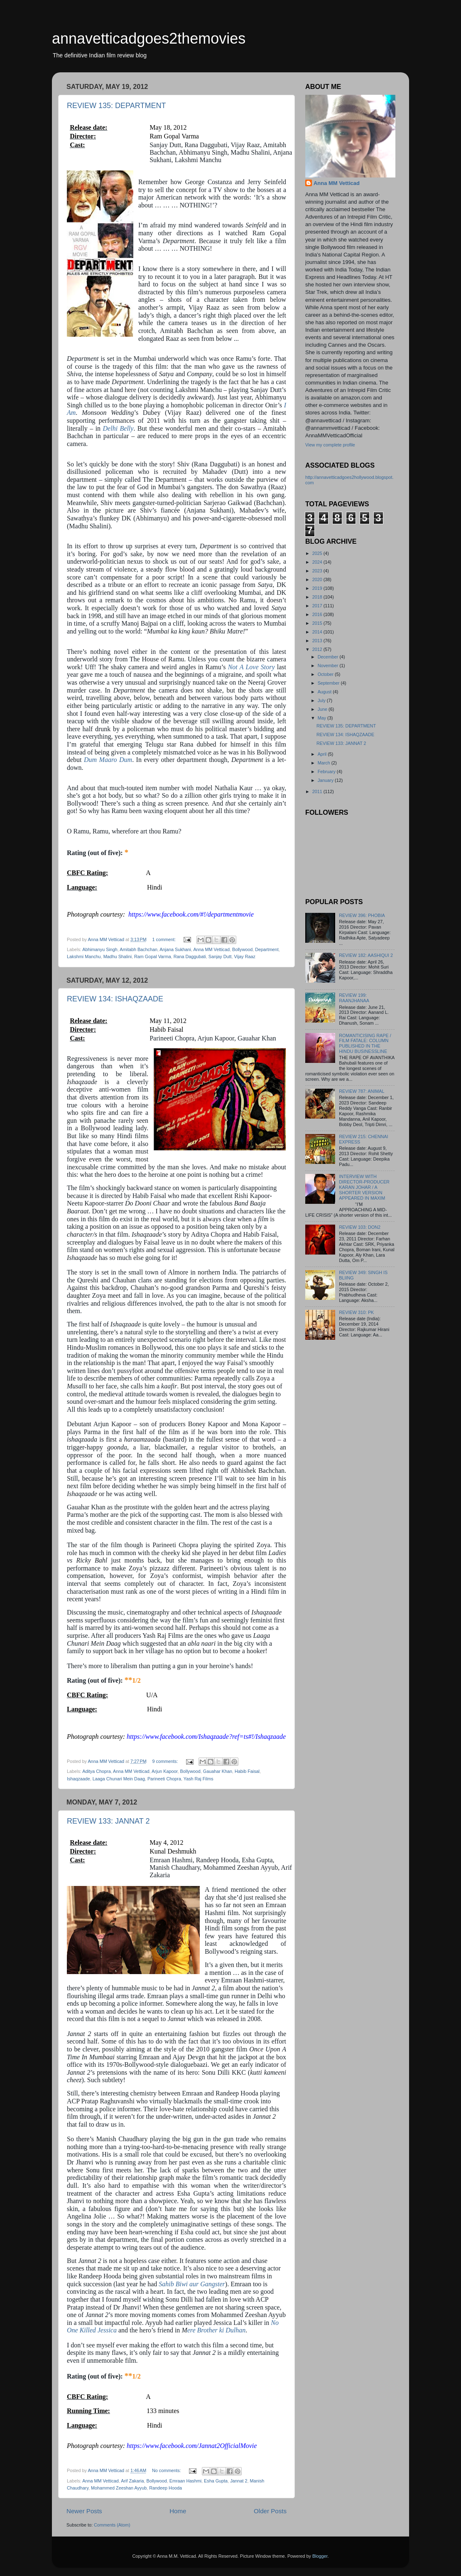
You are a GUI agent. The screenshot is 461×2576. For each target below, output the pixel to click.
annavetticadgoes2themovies (148, 38)
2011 (318, 791)
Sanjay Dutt (220, 956)
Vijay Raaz (244, 956)
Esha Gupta (216, 2480)
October (326, 674)
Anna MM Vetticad (211, 949)
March (324, 762)
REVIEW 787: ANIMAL (361, 1091)
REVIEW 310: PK (356, 1312)
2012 (318, 649)
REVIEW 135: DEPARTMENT (116, 105)
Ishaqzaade (78, 1778)
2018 (318, 596)
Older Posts (270, 2510)
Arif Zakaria (132, 2480)
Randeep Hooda (165, 2487)
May (322, 717)
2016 (318, 614)
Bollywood (242, 949)
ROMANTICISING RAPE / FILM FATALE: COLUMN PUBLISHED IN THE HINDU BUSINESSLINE (365, 1043)
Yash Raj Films (198, 1778)
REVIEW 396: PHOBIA (362, 915)
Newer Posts (84, 2510)
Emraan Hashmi (185, 2480)
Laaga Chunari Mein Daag (119, 1778)
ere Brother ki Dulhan (216, 2330)
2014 (318, 631)
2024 (318, 562)
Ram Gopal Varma (152, 956)
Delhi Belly (118, 428)
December (329, 656)
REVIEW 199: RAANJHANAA (354, 998)
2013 (318, 640)
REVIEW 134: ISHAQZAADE (115, 999)
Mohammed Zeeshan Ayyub (119, 2487)
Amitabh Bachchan (138, 949)
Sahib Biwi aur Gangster (192, 2284)
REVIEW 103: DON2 (359, 1227)
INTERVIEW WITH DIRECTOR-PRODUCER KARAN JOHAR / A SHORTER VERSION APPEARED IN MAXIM (364, 1187)
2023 (318, 570)
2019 (318, 588)
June (323, 709)
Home (177, 2510)
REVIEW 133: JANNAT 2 (108, 1821)
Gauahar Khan (217, 1771)
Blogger (320, 2556)
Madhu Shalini (117, 956)
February (327, 771)
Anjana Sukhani (175, 949)
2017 (318, 605)
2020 (318, 579)
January (326, 780)
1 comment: (164, 939)
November (329, 665)
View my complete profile (330, 444)
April (323, 754)
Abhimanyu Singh (100, 949)
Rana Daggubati (190, 956)
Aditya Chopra (96, 1771)
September (329, 682)
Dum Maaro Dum (108, 759)
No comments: (167, 2470)
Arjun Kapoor (164, 1771)
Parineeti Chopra (164, 1778)
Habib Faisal (247, 1771)
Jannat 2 (238, 2480)
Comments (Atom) (112, 2524)
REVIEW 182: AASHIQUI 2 (366, 955)
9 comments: (165, 1761)
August (325, 691)
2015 (318, 623)
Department (266, 949)
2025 (318, 553)
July (322, 700)
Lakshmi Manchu (84, 956)
